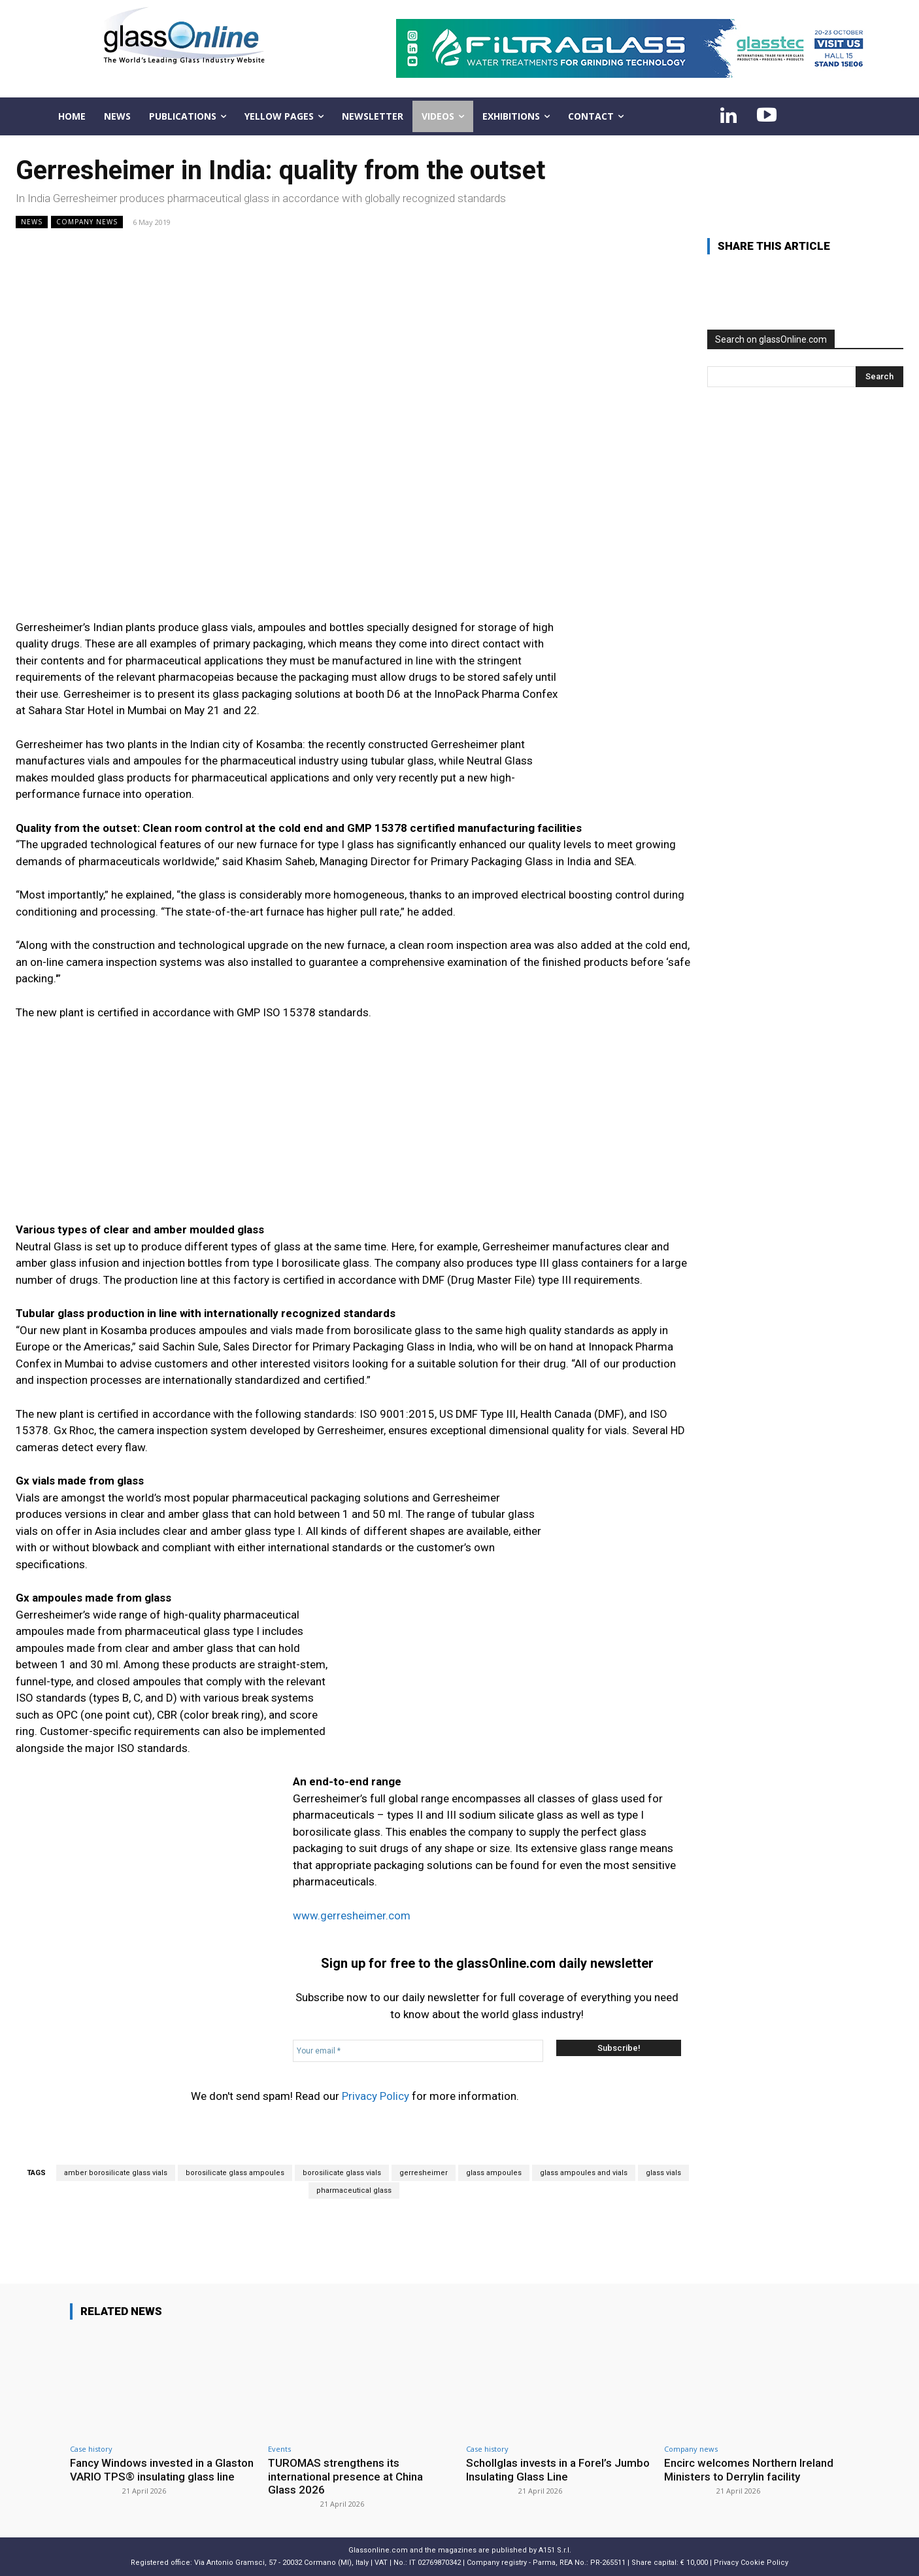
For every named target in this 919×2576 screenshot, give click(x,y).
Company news (87, 222)
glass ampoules (494, 2173)
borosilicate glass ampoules (235, 2173)
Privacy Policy (375, 2096)
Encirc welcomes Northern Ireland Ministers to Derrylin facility (748, 2469)
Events (279, 2448)
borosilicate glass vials (342, 2173)
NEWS (32, 222)
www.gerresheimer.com (351, 1915)
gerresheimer (423, 2173)
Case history (91, 2448)
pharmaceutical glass (354, 2190)
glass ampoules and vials (583, 2173)
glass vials (663, 2173)
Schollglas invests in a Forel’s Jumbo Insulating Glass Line (558, 2469)
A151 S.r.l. (555, 2550)
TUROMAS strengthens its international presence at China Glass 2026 (345, 2476)
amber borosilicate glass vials (115, 2173)
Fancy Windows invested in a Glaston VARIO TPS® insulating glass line (162, 2469)
